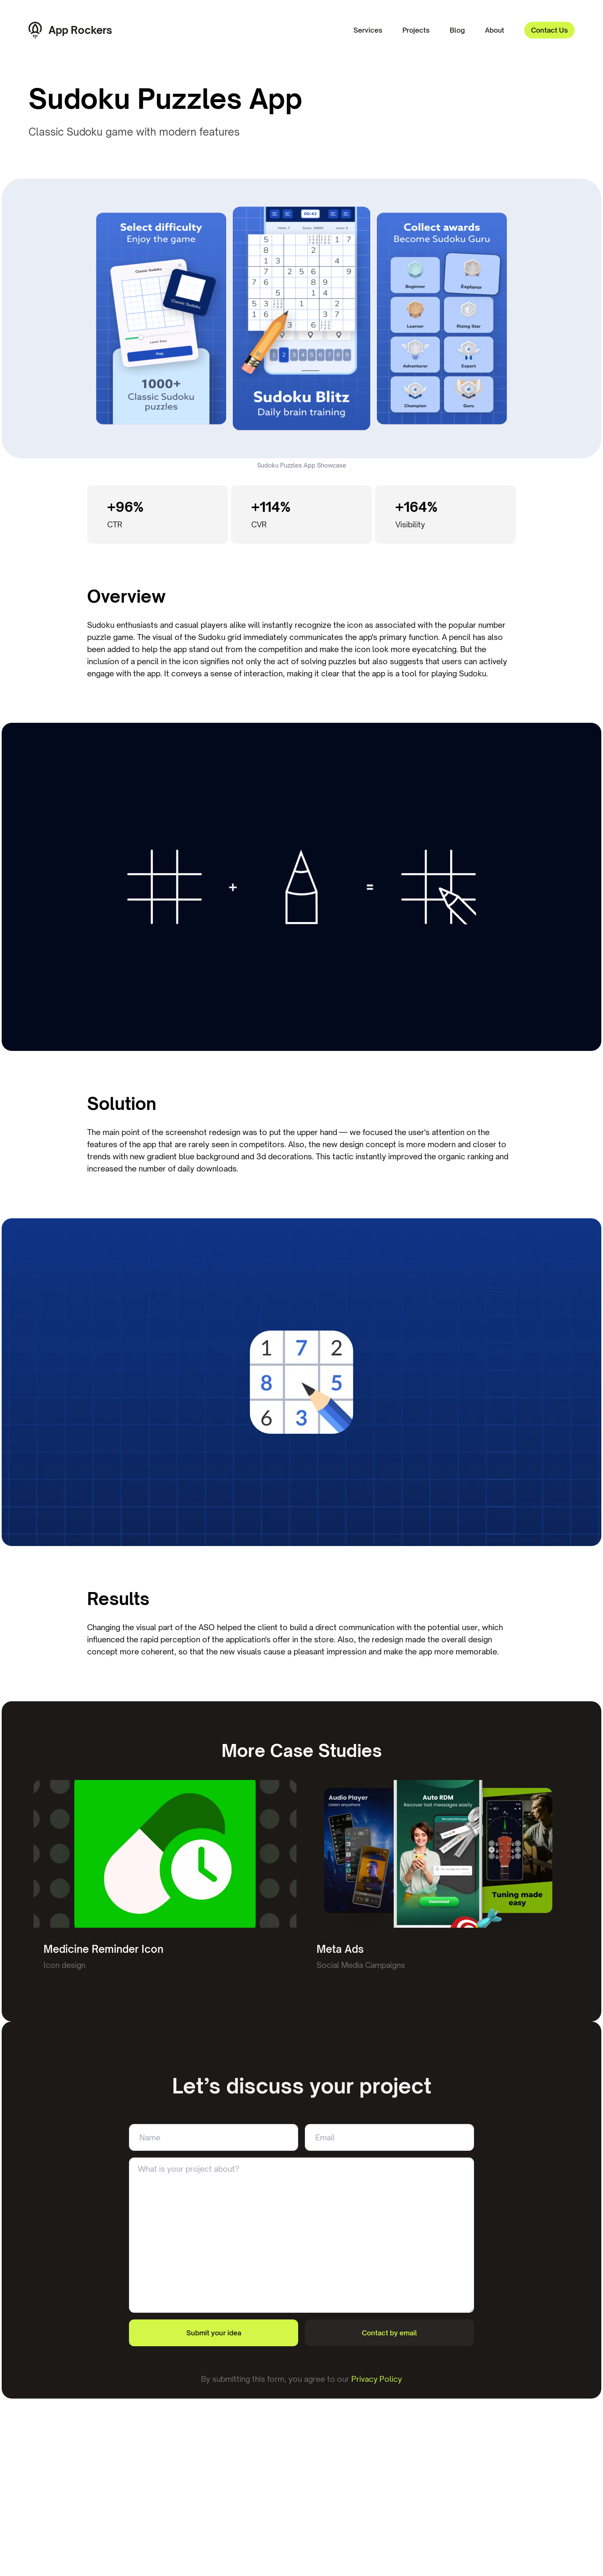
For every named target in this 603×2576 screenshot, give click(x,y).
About (494, 30)
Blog (457, 30)
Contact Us (549, 30)
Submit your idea (213, 2333)
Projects (416, 30)
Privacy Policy (376, 2378)
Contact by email (389, 2333)
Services (367, 30)
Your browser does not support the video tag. (301, 318)
